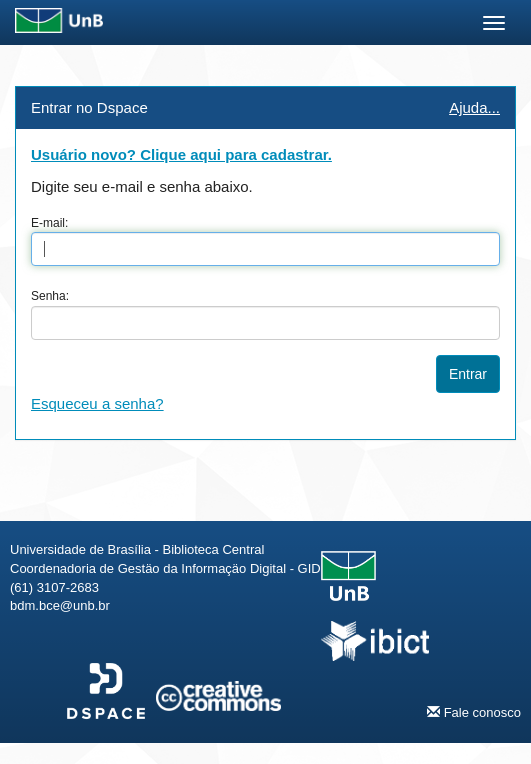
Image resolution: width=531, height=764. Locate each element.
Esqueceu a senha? (97, 403)
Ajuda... (474, 107)
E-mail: (49, 223)
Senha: (50, 296)
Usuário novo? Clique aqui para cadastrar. (181, 154)
